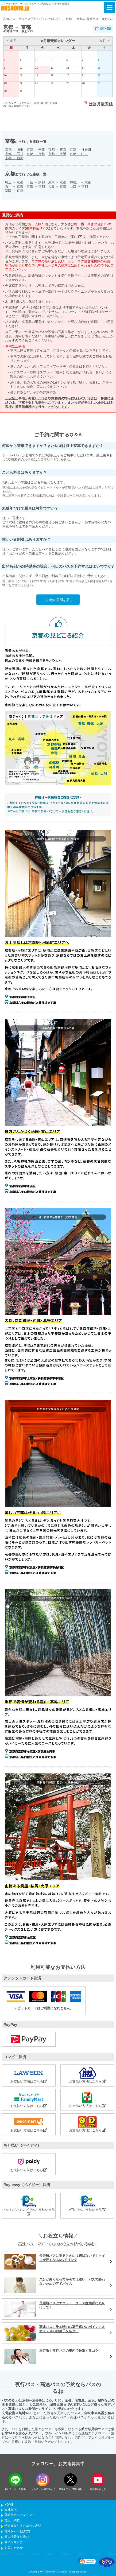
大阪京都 (57, 186)
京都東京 (57, 149)
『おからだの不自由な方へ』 (27, 553)
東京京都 (57, 182)
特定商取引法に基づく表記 (22, 2526)
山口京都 (79, 186)
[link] (86, 2562)
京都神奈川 (80, 149)
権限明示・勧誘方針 (18, 2531)
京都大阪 (57, 154)
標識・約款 (12, 2520)
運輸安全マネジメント (19, 2515)
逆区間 (103, 29)
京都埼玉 (14, 149)
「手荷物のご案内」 (66, 237)
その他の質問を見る (58, 600)
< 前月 (12, 41)
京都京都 (36, 154)
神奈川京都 (80, 182)
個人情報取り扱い (16, 2536)
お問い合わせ (13, 2547)
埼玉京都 (14, 182)
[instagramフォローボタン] (42, 2479)
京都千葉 (36, 149)
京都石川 (14, 154)
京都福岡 (14, 158)
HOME (8, 2504)
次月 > (104, 41)
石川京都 (14, 186)
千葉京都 (36, 182)
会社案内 (10, 2509)
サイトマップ (13, 2542)
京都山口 (79, 154)
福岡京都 (14, 191)
